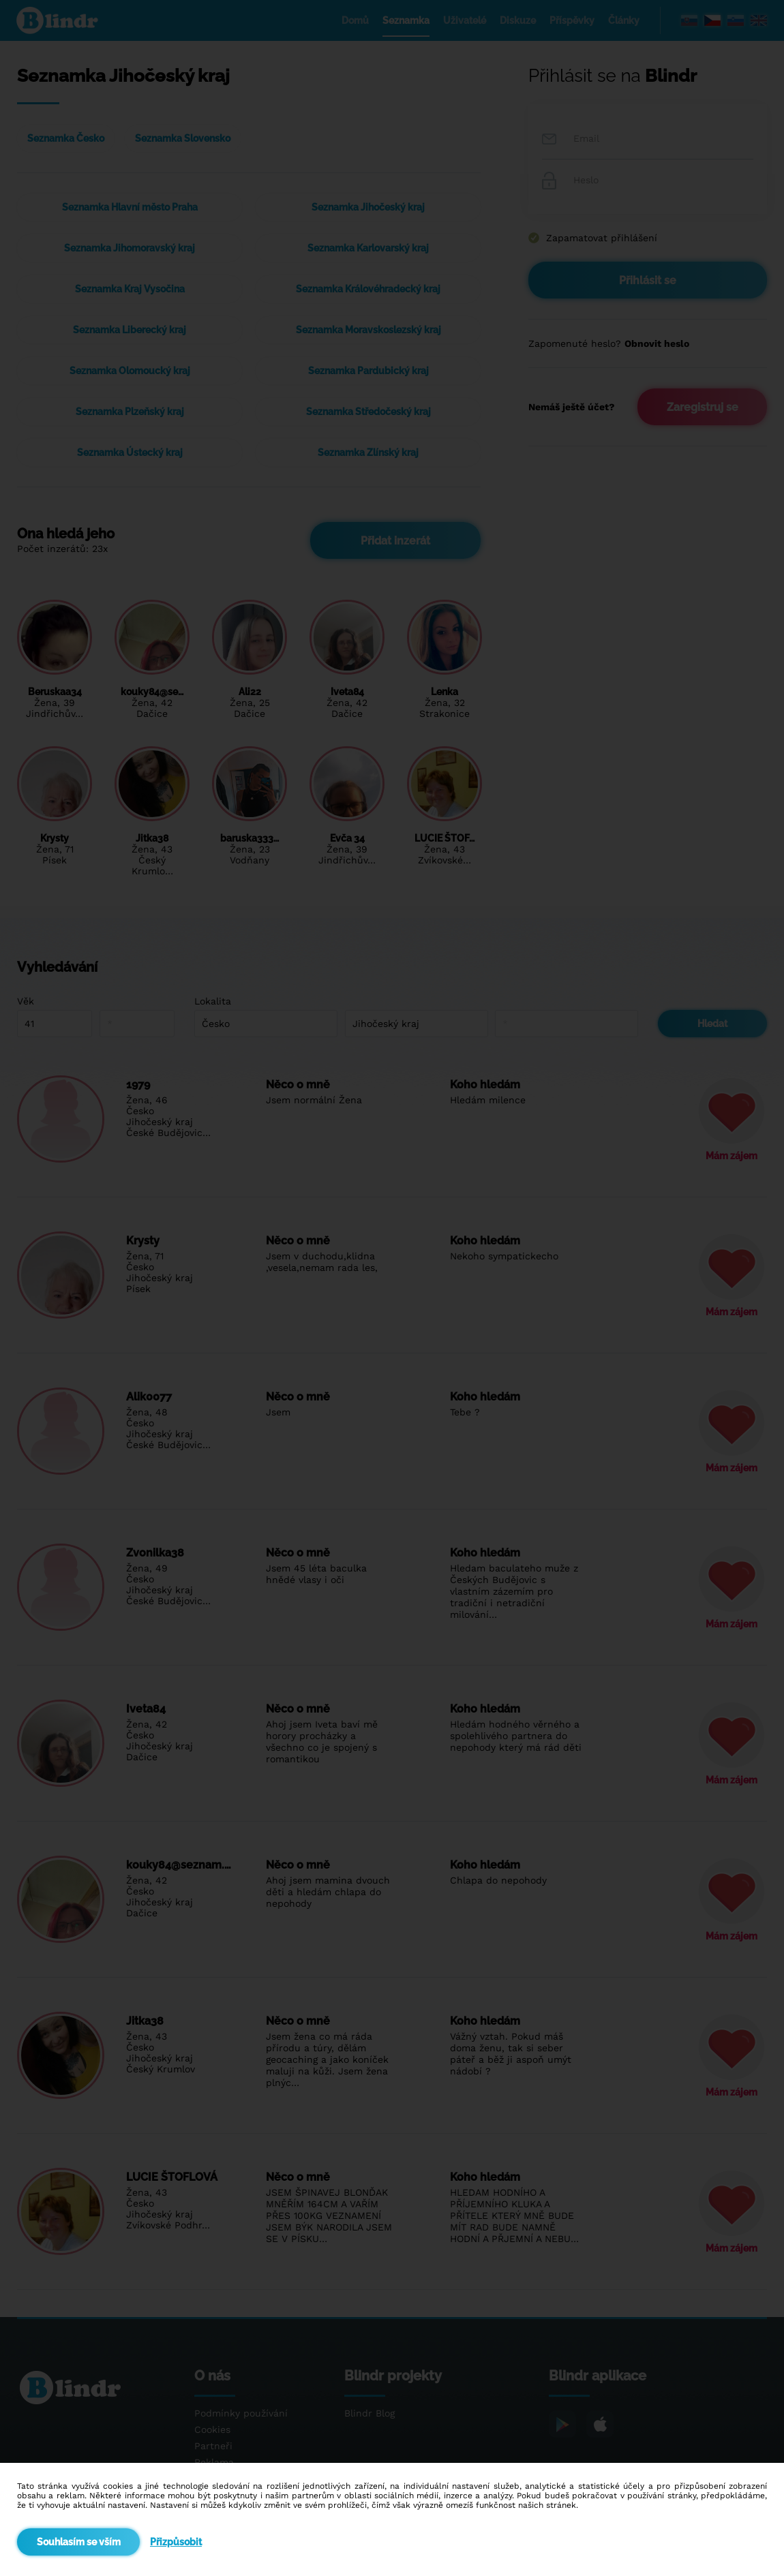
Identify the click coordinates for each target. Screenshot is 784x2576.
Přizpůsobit (176, 2541)
